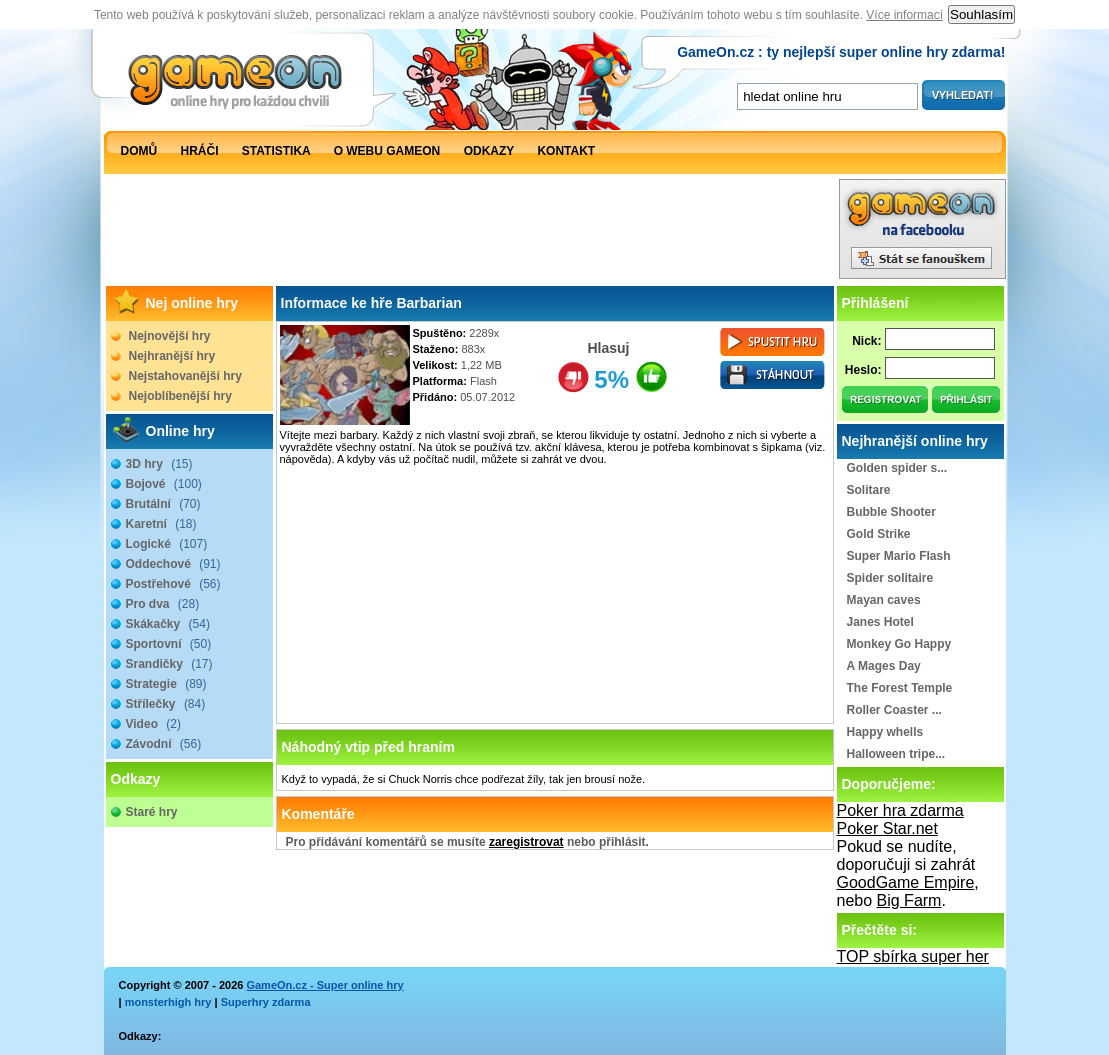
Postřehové (173, 584)
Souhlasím (981, 14)
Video (153, 724)
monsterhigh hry (168, 1002)
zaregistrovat (526, 842)
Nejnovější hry (170, 336)
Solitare (869, 490)
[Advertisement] (471, 234)
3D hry (159, 464)
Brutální (163, 504)
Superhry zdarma (266, 1002)
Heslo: (863, 370)
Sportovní (169, 644)
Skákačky (168, 624)
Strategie (166, 684)
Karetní (161, 524)
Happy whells (885, 732)
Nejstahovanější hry (185, 376)
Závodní (164, 744)
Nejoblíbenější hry (180, 396)
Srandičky (169, 664)
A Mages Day (884, 666)
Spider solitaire (890, 578)
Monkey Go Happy (899, 644)
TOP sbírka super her (913, 956)
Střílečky (166, 704)
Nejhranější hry (172, 356)
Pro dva (163, 604)
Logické (167, 544)
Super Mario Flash (899, 556)
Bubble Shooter (891, 512)
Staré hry (152, 812)
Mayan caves (884, 600)
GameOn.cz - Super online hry (324, 985)
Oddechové (173, 564)
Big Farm (909, 900)
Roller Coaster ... (894, 710)
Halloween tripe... (896, 754)
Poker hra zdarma (900, 810)
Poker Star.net (887, 828)
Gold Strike (879, 534)
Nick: (866, 341)
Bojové (164, 484)
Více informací (904, 15)
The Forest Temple (900, 688)
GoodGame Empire (906, 882)
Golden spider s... (897, 468)
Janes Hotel (880, 622)
